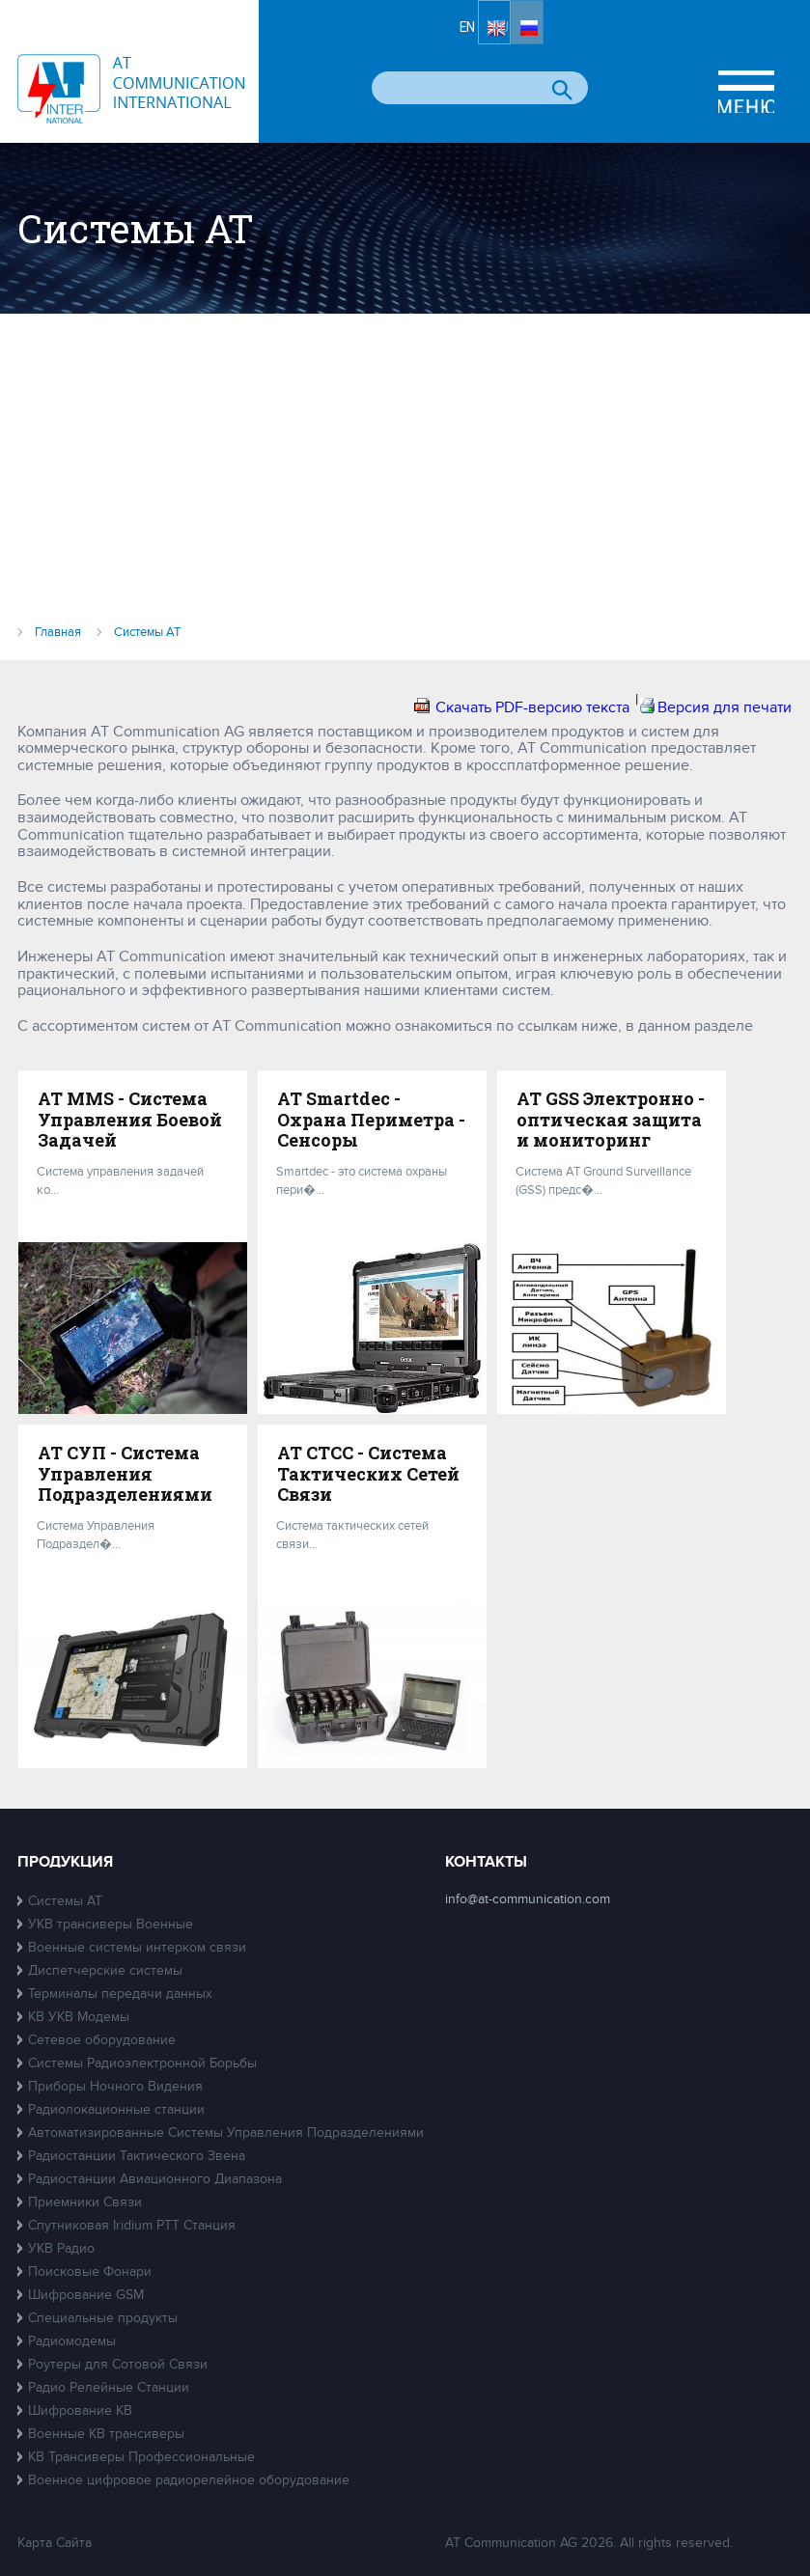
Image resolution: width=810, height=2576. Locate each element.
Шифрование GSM (86, 2294)
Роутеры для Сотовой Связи (118, 2364)
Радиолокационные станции (116, 2109)
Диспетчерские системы (105, 1970)
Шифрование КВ (80, 2410)
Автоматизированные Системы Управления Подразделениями (226, 2132)
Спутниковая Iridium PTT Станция (132, 2225)
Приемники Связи (85, 2202)
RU (578, 35)
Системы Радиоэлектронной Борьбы (142, 2063)
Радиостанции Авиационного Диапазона (155, 2179)
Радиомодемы (72, 2341)
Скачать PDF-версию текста (532, 707)
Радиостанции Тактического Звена (136, 2155)
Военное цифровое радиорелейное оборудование (188, 2480)
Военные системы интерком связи (137, 1947)
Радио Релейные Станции (108, 2387)
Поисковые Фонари (90, 2271)
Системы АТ (65, 1901)
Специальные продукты (103, 2318)
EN (518, 35)
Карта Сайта (54, 2542)
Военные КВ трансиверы (106, 2433)
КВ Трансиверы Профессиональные (141, 2457)
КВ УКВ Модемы (78, 2016)
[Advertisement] (405, 477)
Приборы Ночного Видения (115, 2086)
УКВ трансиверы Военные (110, 1924)
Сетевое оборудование (102, 2040)
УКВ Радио (61, 2248)
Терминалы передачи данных (120, 1993)
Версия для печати (724, 707)
